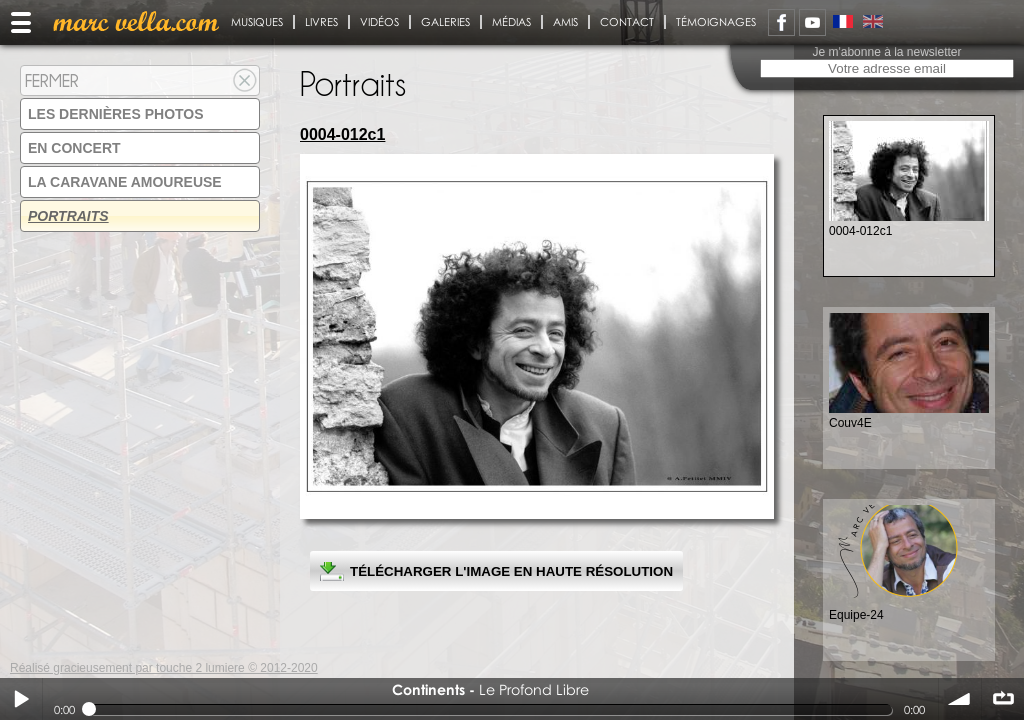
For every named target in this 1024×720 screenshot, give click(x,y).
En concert (74, 148)
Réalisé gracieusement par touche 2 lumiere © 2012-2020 (164, 668)
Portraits (68, 216)
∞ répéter (1003, 699)
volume (960, 699)
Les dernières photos (116, 114)
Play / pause (21, 699)
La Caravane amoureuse (125, 182)
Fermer (52, 80)
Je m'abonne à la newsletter (886, 52)
